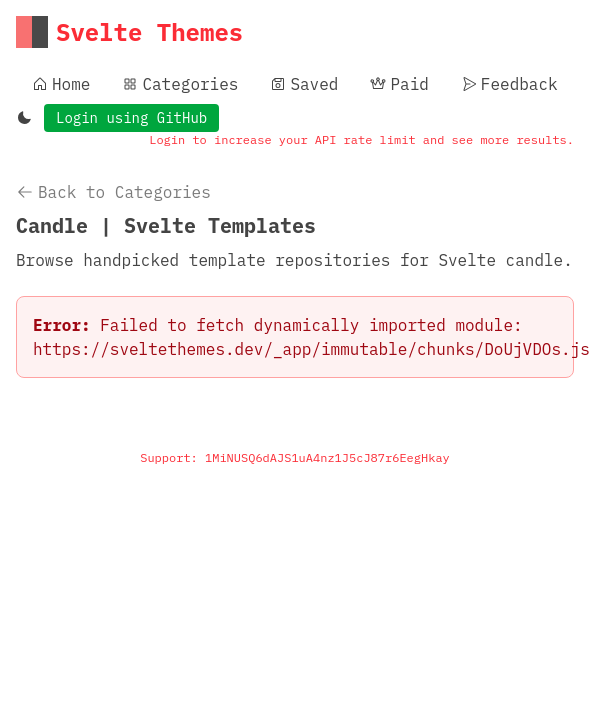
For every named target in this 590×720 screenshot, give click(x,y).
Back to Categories (113, 192)
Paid (399, 84)
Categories (180, 84)
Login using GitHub (131, 118)
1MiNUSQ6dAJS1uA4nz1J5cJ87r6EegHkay (327, 457)
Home (61, 84)
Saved (304, 84)
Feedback (509, 84)
